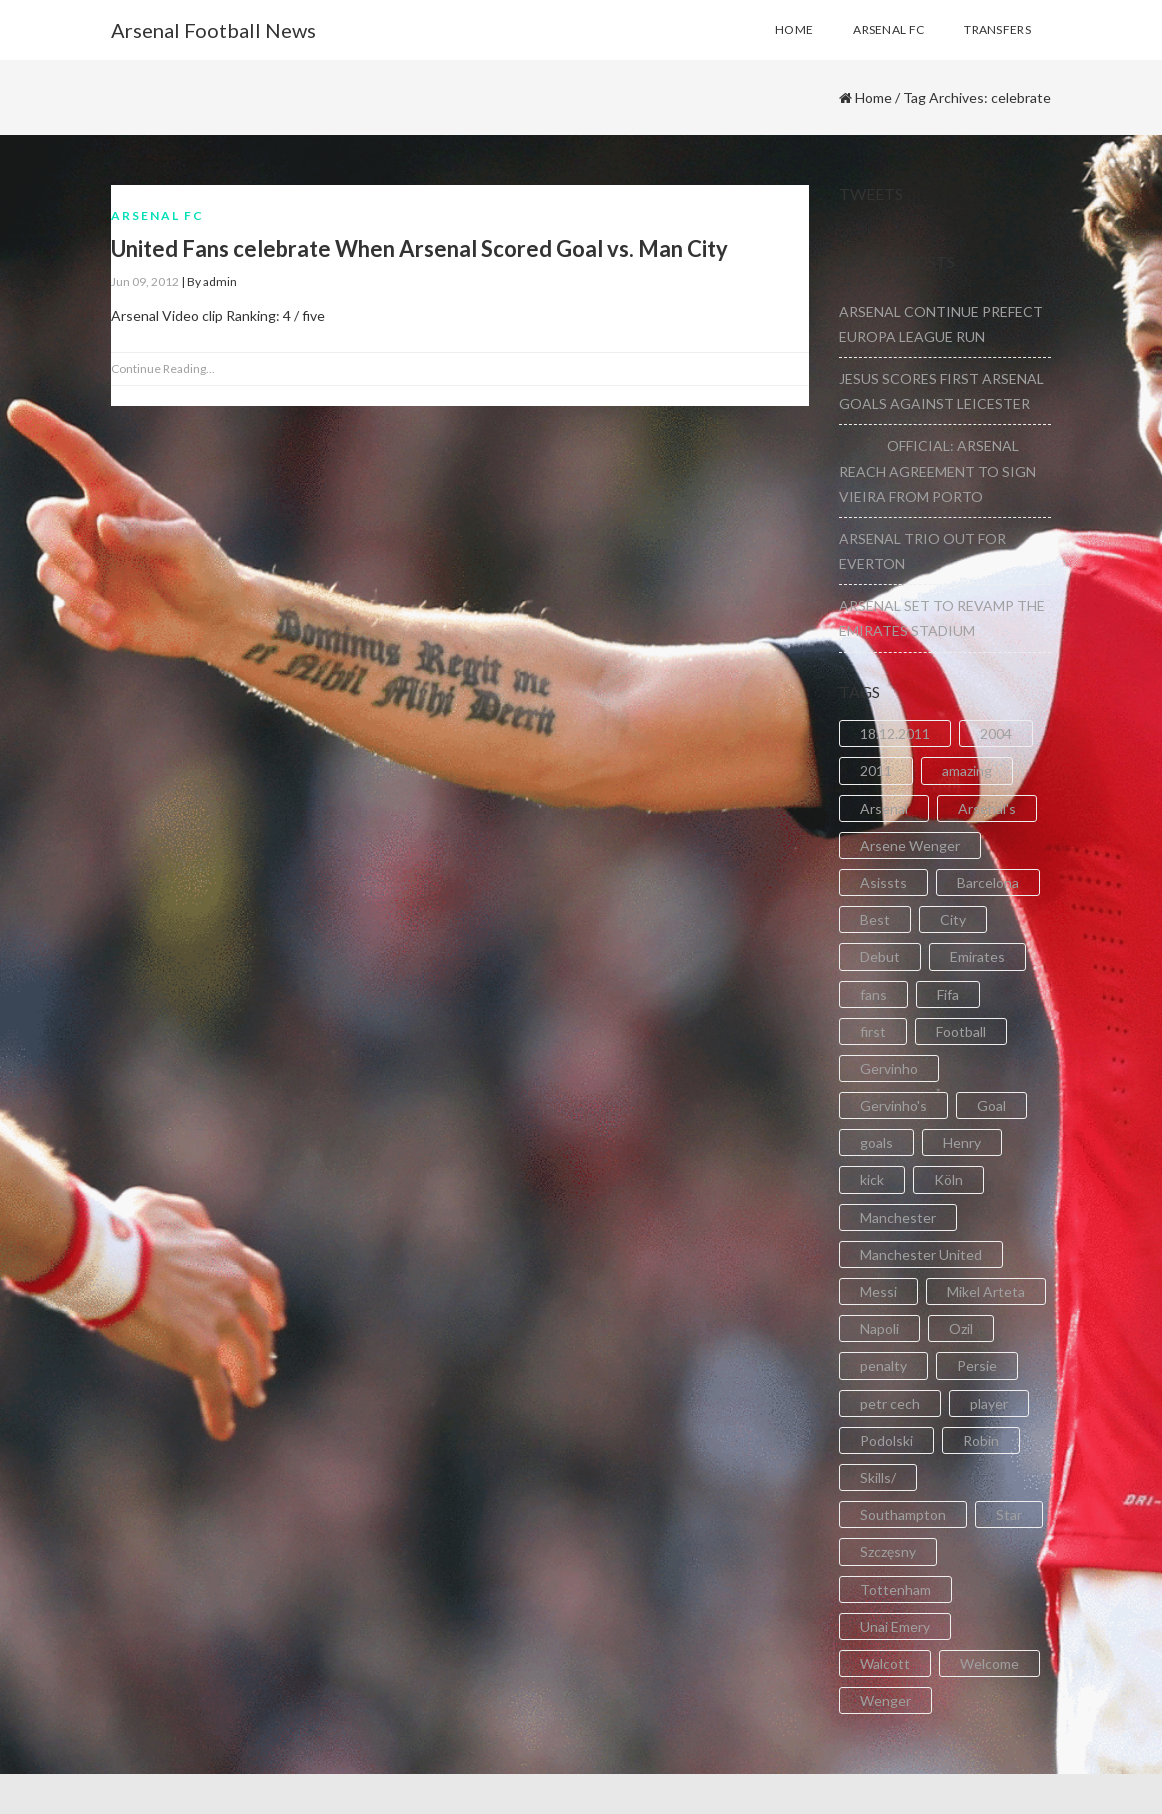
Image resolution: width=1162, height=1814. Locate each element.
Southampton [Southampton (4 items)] (903, 1514)
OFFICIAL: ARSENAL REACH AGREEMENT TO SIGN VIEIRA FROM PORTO (937, 470)
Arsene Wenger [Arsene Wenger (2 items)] (910, 845)
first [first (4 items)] (873, 1031)
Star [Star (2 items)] (1009, 1514)
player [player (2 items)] (989, 1403)
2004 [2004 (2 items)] (996, 733)
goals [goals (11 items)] (876, 1142)
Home (873, 97)
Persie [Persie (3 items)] (977, 1365)
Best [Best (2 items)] (875, 919)
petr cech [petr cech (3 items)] (890, 1403)
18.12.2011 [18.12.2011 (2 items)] (895, 733)
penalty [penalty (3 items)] (883, 1365)
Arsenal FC (157, 215)
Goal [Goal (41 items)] (991, 1105)
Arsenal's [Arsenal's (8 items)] (987, 808)
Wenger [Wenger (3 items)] (885, 1700)
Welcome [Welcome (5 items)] (989, 1663)
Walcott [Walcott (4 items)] (885, 1663)
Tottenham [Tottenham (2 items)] (895, 1589)
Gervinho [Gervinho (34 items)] (889, 1068)
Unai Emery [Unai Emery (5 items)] (895, 1626)
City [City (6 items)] (953, 919)
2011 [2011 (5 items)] (876, 770)
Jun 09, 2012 (145, 281)
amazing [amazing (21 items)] (967, 770)
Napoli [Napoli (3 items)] (879, 1328)
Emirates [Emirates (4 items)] (977, 956)
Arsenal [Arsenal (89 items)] (884, 808)
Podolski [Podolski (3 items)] (886, 1440)
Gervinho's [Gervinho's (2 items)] (893, 1105)
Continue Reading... (163, 368)
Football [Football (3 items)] (961, 1031)
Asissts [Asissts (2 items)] (883, 882)
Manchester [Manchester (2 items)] (898, 1217)
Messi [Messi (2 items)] (878, 1291)
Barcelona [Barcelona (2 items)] (988, 882)
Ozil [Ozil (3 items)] (961, 1328)
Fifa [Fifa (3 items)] (948, 994)
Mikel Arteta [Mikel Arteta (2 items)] (986, 1291)
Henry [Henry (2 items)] (962, 1142)
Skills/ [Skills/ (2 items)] (878, 1477)
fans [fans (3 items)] (873, 994)
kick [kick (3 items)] (872, 1179)
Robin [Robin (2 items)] (981, 1440)
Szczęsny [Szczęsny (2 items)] (888, 1551)
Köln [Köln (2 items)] (948, 1179)
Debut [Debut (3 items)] (880, 956)
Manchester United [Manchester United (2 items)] (921, 1254)
